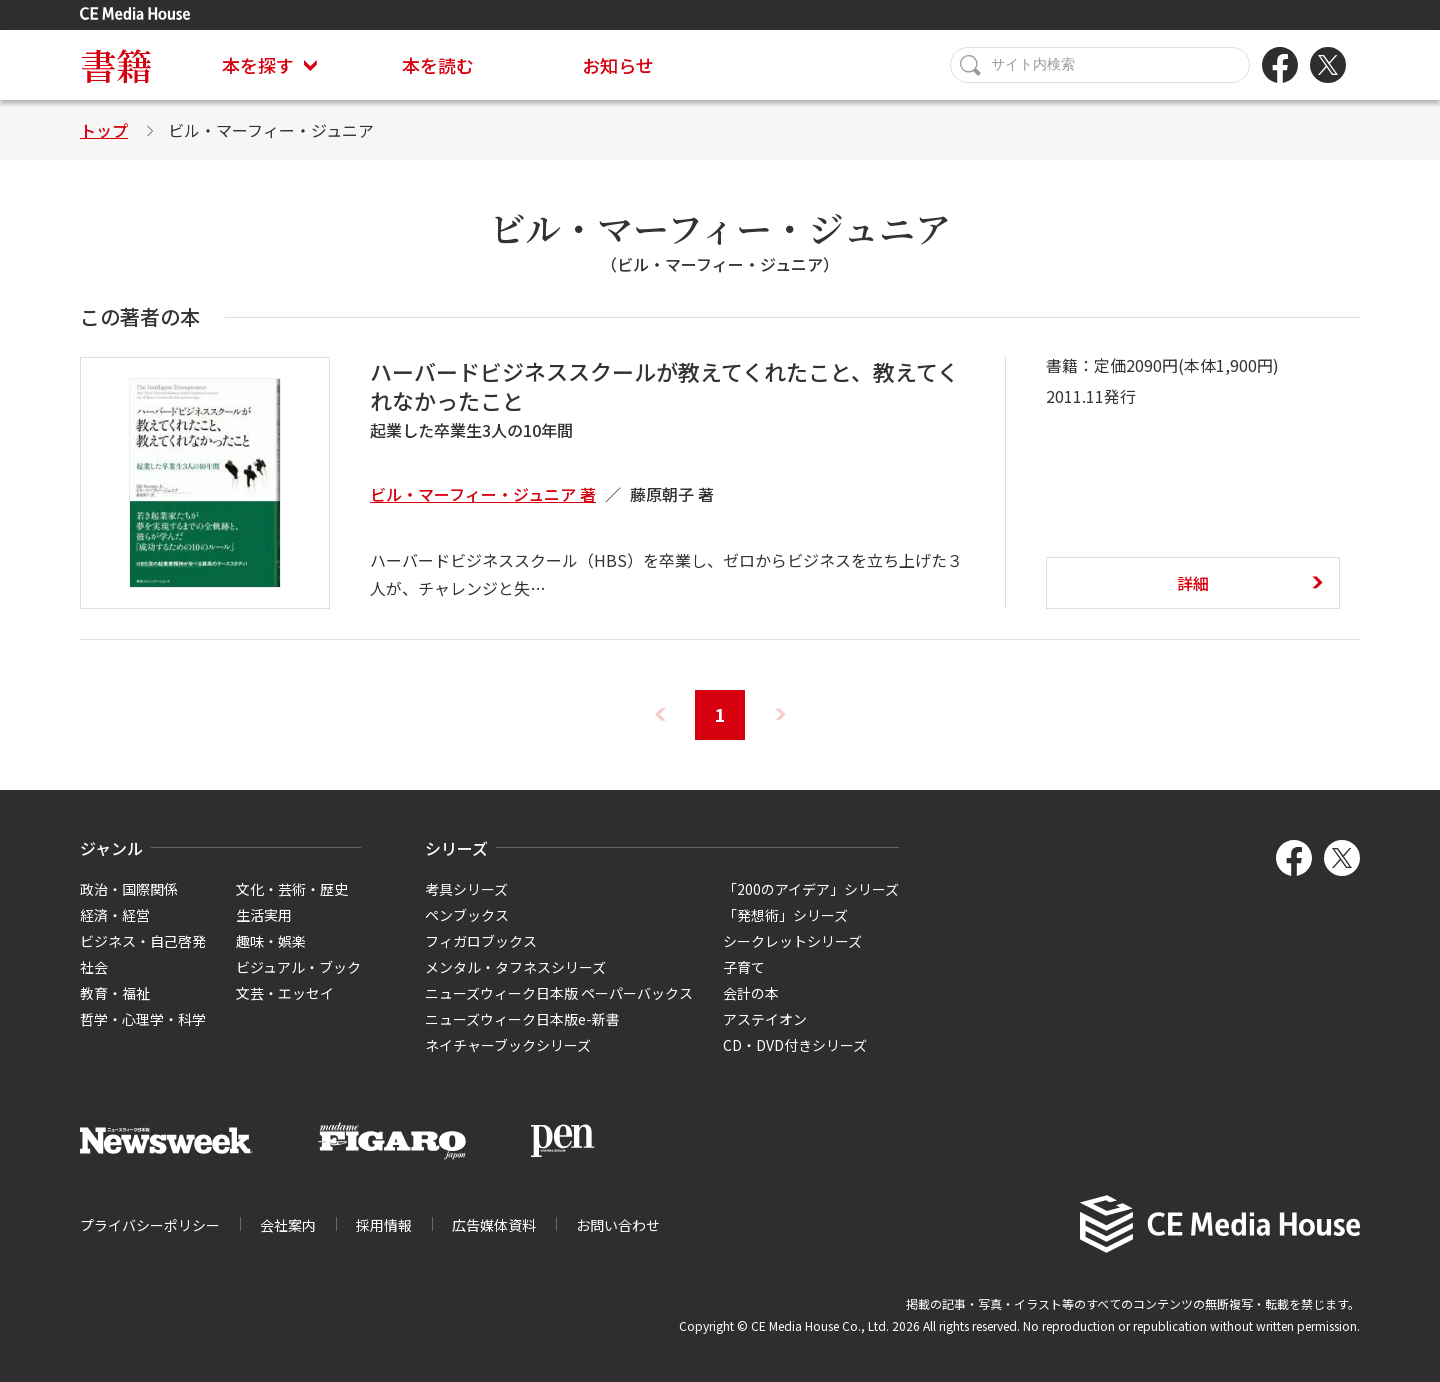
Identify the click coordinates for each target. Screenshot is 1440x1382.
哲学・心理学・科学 (143, 1019)
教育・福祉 (115, 993)
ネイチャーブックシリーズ (508, 1045)
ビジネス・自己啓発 (143, 941)
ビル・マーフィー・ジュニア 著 (483, 494)
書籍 (116, 64)
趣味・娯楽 (271, 941)
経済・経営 (115, 915)
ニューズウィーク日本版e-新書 (522, 1019)
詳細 (1193, 583)
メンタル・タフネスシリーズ (515, 967)
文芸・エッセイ (285, 993)
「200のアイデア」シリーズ (811, 889)
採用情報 (384, 1225)
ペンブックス (467, 915)
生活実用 (264, 915)
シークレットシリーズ (792, 941)
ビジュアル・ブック (298, 967)
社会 (94, 967)
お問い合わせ (618, 1225)
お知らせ (618, 65)
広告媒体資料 (494, 1225)
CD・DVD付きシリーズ (795, 1045)
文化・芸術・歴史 (292, 889)
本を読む (438, 65)
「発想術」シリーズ (785, 915)
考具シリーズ (466, 889)
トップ (104, 130)
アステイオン (765, 1019)
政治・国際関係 (129, 889)
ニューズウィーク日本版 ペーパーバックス (559, 993)
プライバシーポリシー (150, 1225)
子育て (744, 967)
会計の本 (751, 993)
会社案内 (288, 1225)
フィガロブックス (481, 941)
